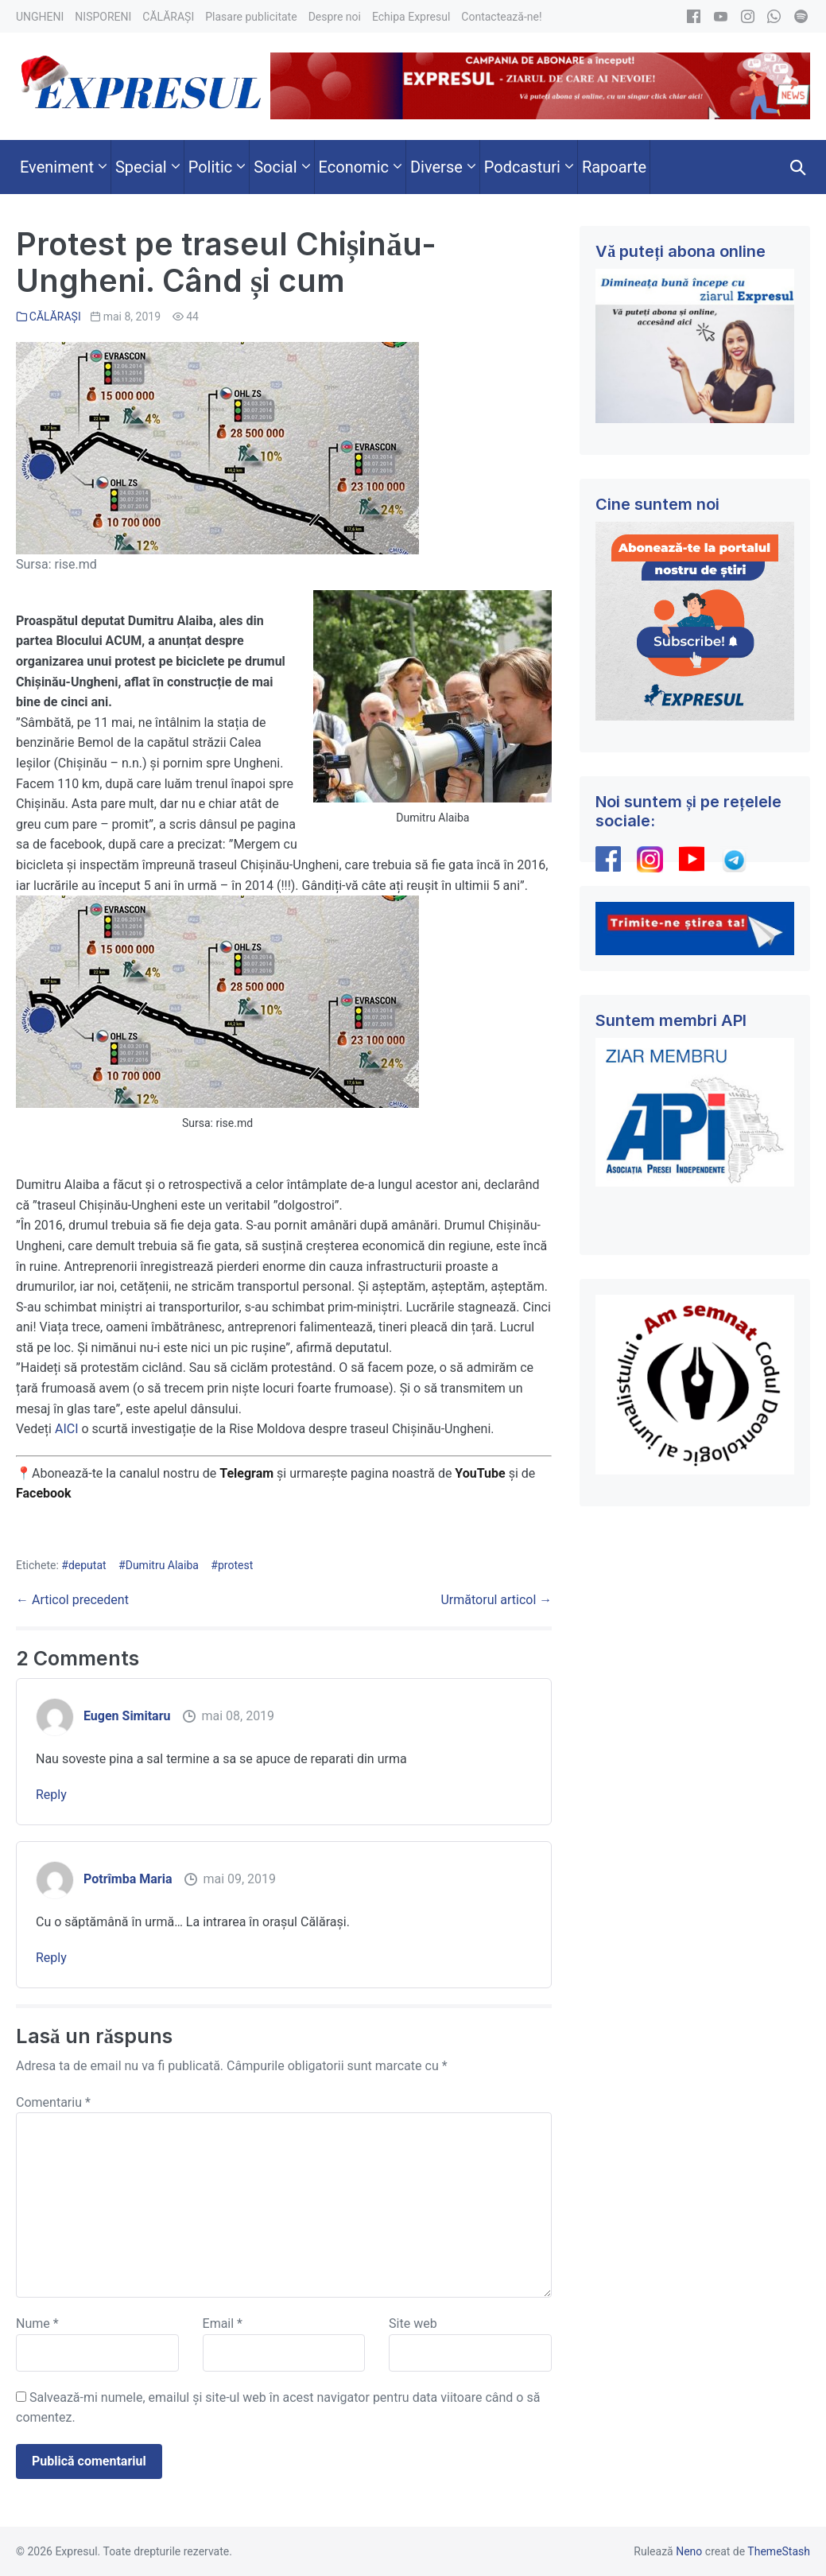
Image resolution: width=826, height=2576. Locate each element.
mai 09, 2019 (239, 1878)
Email (222, 2323)
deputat (87, 1565)
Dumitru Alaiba (162, 1565)
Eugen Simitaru (127, 1715)
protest (235, 1565)
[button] (798, 167)
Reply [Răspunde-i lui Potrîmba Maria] (51, 1957)
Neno (689, 2551)
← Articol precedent (72, 1599)
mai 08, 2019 (237, 1715)
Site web (413, 2323)
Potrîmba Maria (128, 1878)
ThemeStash (778, 2551)
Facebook (45, 1493)
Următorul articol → (496, 1599)
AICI (67, 1428)
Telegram (246, 1473)
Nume (37, 2323)
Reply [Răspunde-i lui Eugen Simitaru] (51, 1794)
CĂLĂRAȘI (55, 316)
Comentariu (53, 2102)
